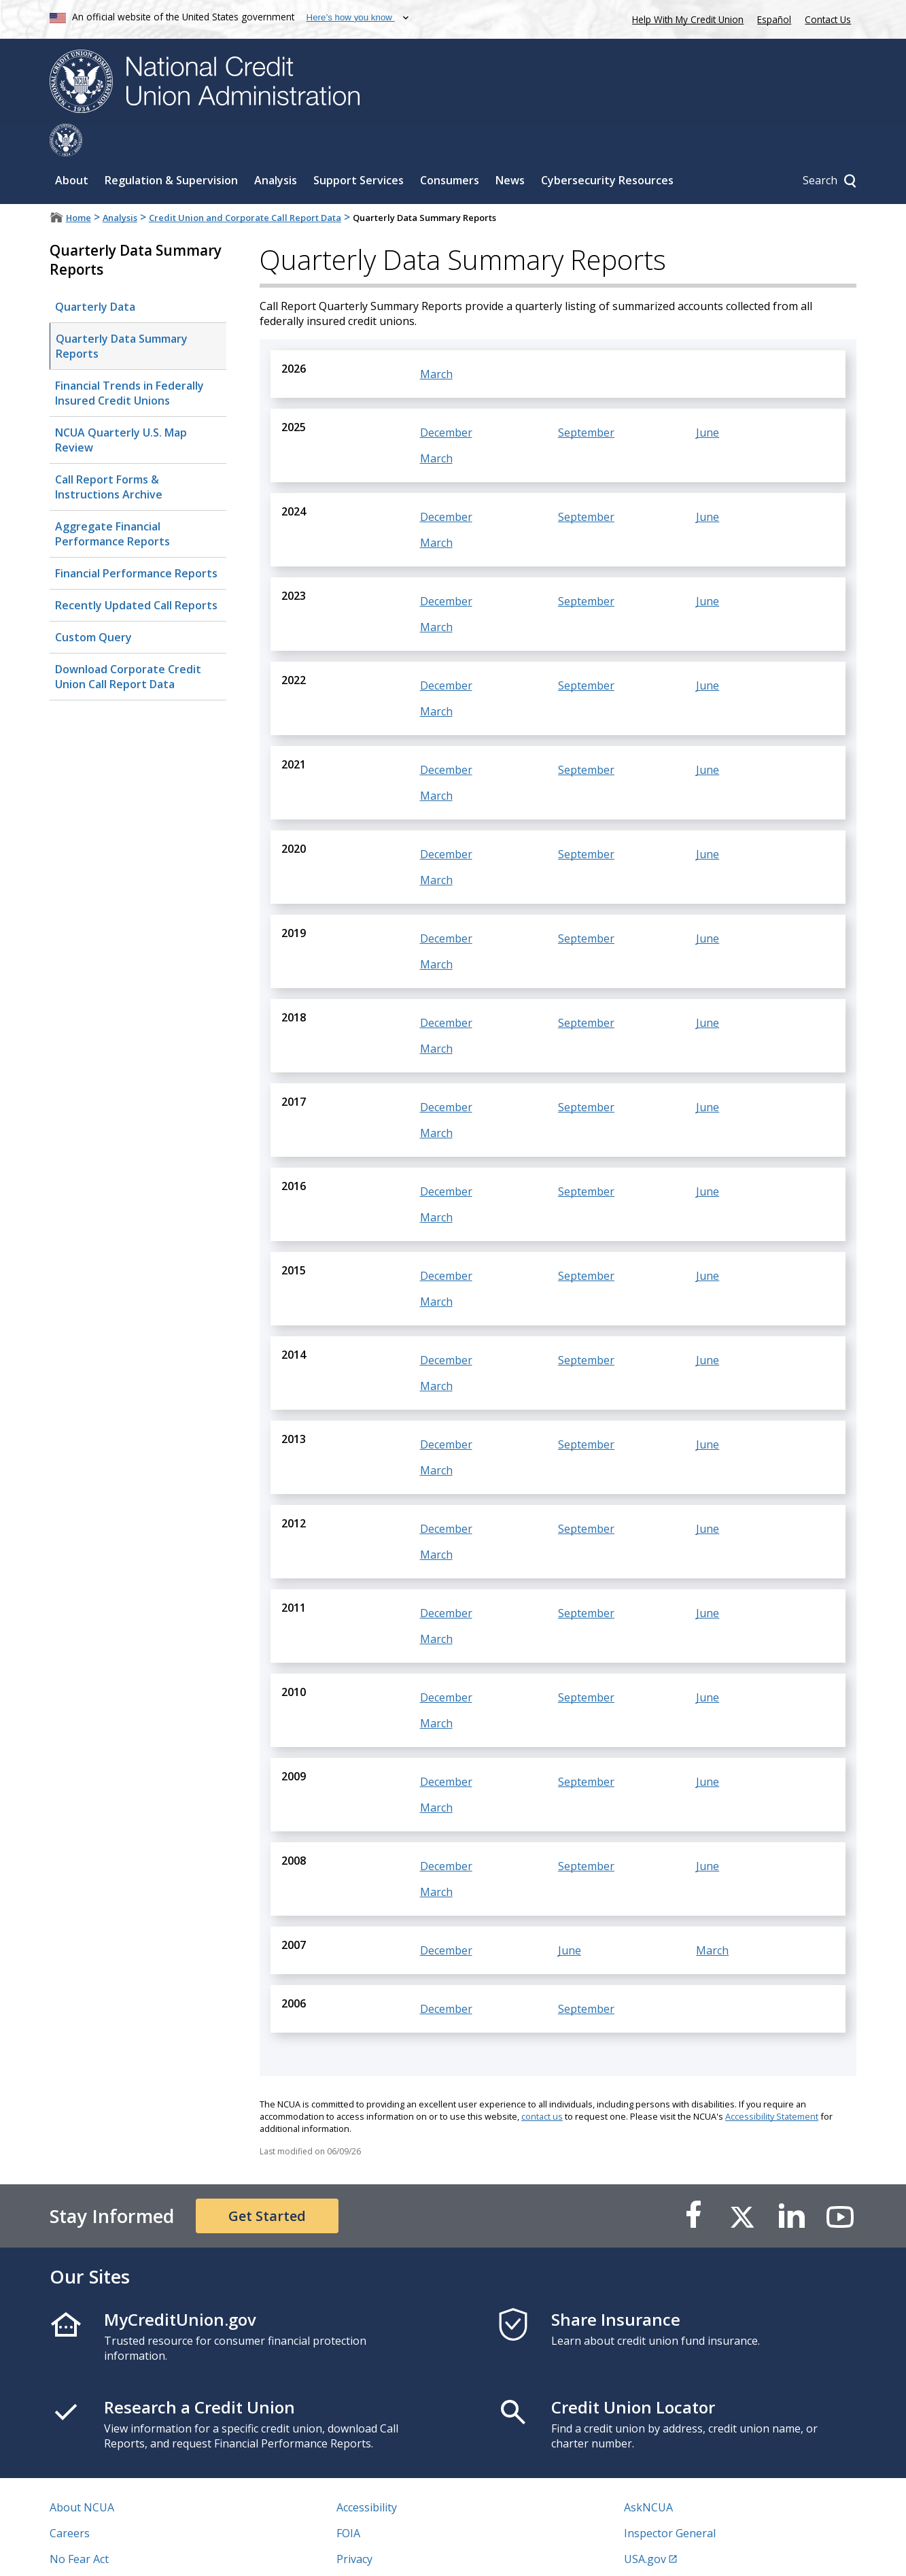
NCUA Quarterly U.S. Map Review (121, 407)
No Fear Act (79, 2526)
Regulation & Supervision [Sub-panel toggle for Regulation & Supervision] (171, 147)
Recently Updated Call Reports (133, 568)
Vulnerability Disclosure (110, 2552)
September (586, 399)
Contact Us (828, 19)
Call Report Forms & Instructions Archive (108, 454)
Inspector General (670, 2500)
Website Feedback (382, 2552)
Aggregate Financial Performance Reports (112, 501)
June (707, 399)
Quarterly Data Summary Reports (122, 313)
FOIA (348, 2500)
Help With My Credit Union (685, 18)
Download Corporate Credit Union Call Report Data (125, 640)
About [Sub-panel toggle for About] (71, 147)
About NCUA (82, 2474)
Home (78, 185)
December (446, 399)
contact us (542, 2084)
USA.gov (645, 2526)
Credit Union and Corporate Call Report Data (245, 185)
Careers (70, 2500)
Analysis (120, 185)
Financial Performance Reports (136, 540)
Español (774, 19)
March (436, 341)
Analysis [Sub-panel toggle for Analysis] (275, 147)
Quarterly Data (95, 274)
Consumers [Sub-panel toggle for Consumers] (449, 147)
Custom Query (91, 600)
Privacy (354, 2526)
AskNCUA (648, 2474)
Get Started (267, 2183)
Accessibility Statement (771, 2084)
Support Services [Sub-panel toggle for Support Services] (358, 147)
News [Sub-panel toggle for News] (510, 147)
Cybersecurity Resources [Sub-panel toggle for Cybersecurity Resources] (607, 147)
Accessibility (366, 2474)
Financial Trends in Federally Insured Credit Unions (129, 360)
